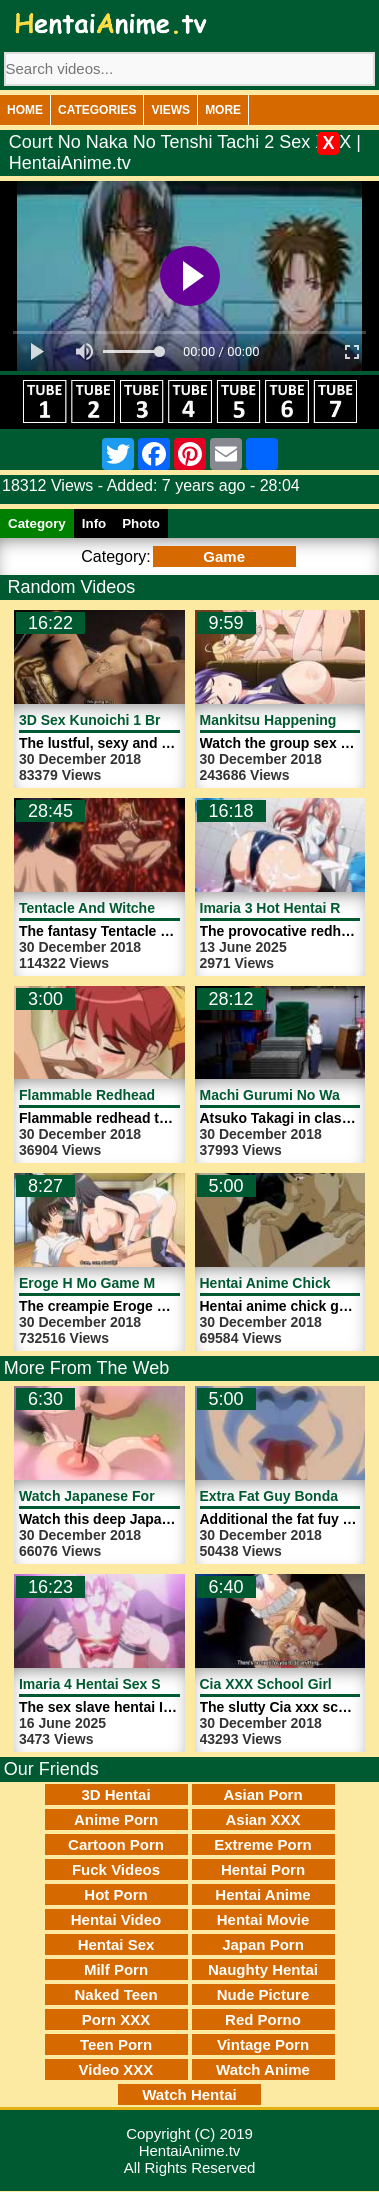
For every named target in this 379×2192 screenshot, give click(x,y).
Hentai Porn (263, 1869)
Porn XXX (116, 2019)
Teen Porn (116, 2044)
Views (170, 110)
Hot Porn (115, 1894)
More (223, 110)
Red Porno (263, 2019)
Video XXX (116, 2069)
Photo (141, 523)
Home (25, 110)
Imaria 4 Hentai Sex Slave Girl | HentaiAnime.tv (174, 1684)
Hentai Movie (263, 1919)
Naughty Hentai (263, 1969)
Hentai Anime (262, 1894)
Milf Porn (116, 1969)
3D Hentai (115, 1794)
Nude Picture (263, 1994)
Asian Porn (262, 1794)
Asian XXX (262, 1819)
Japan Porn (263, 1944)
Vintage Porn (263, 2044)
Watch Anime (263, 2069)
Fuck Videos (116, 1869)
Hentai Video (116, 1919)
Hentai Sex (116, 1944)
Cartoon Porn (116, 1844)
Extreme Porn (263, 1844)
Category (37, 523)
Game (224, 556)
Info (94, 523)
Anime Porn (116, 1819)
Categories (97, 110)
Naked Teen (115, 1994)
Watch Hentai (189, 2094)
